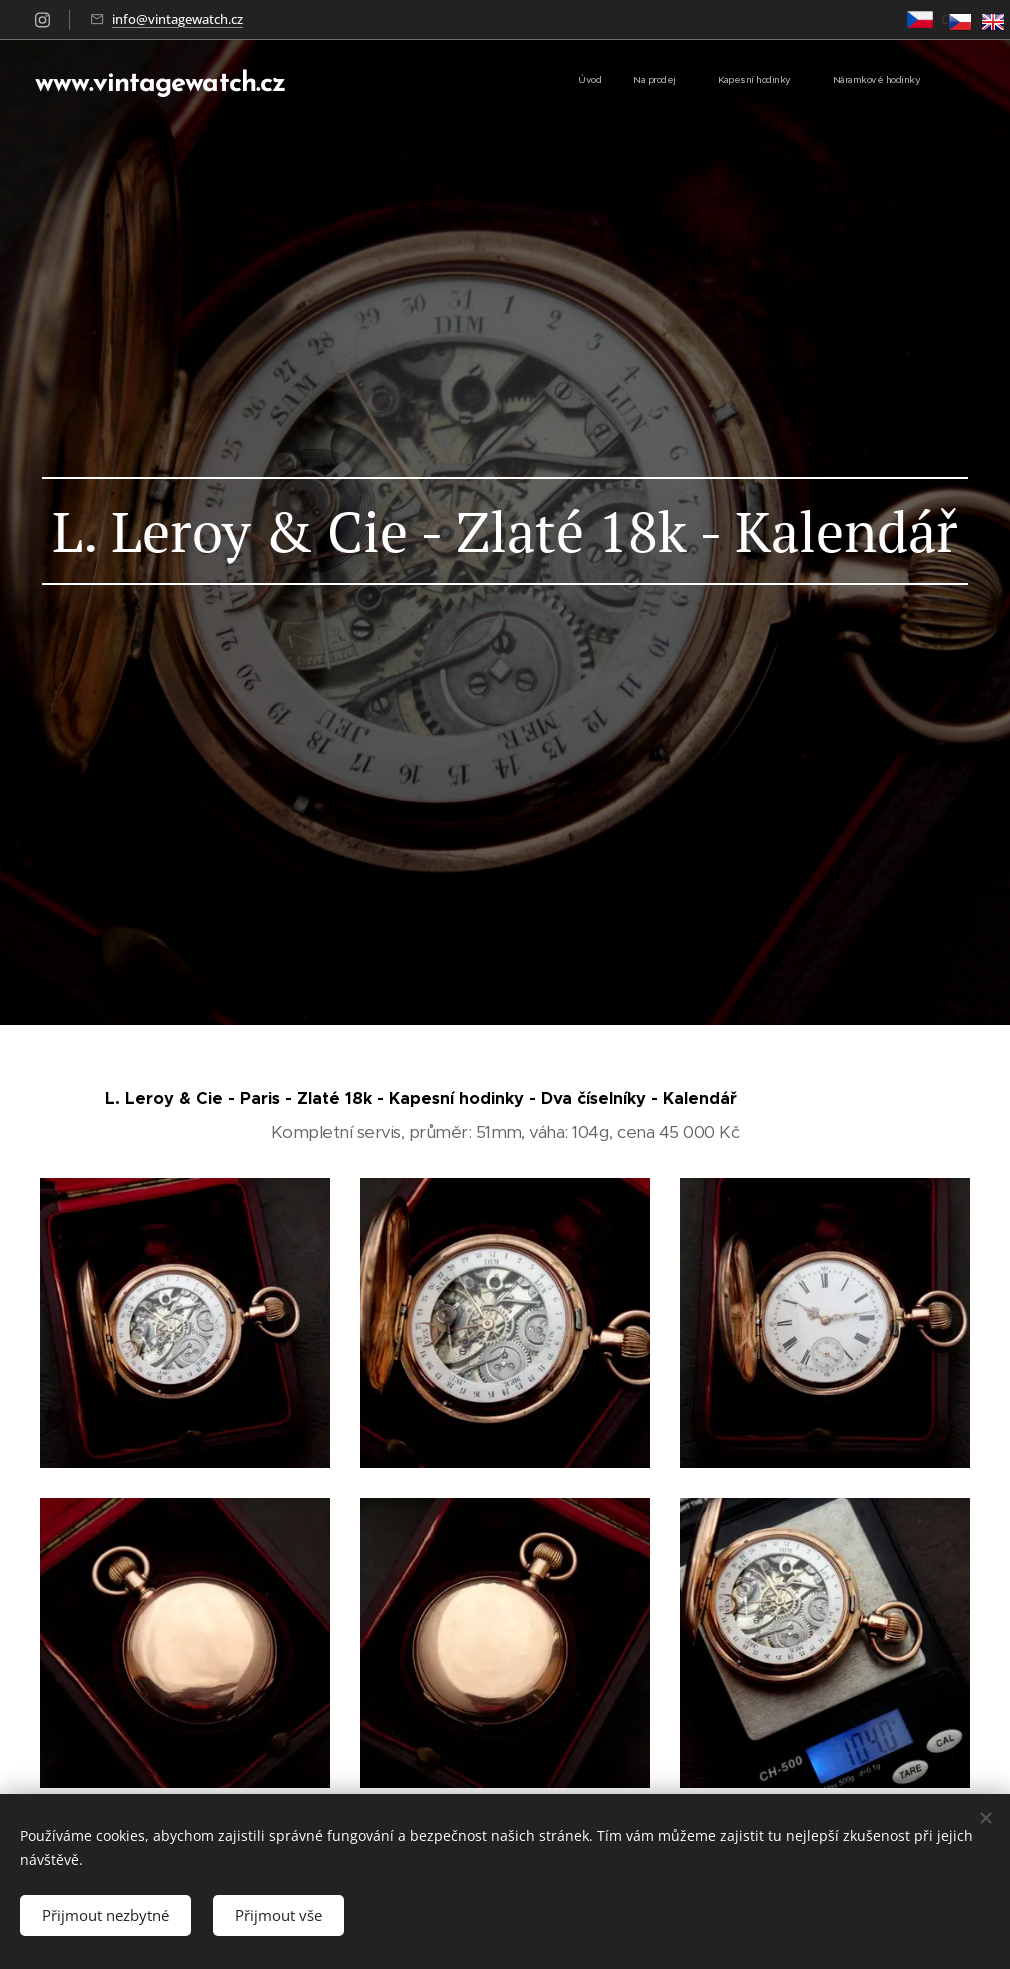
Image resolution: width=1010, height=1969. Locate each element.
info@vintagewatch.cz (177, 19)
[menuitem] (800, 81)
